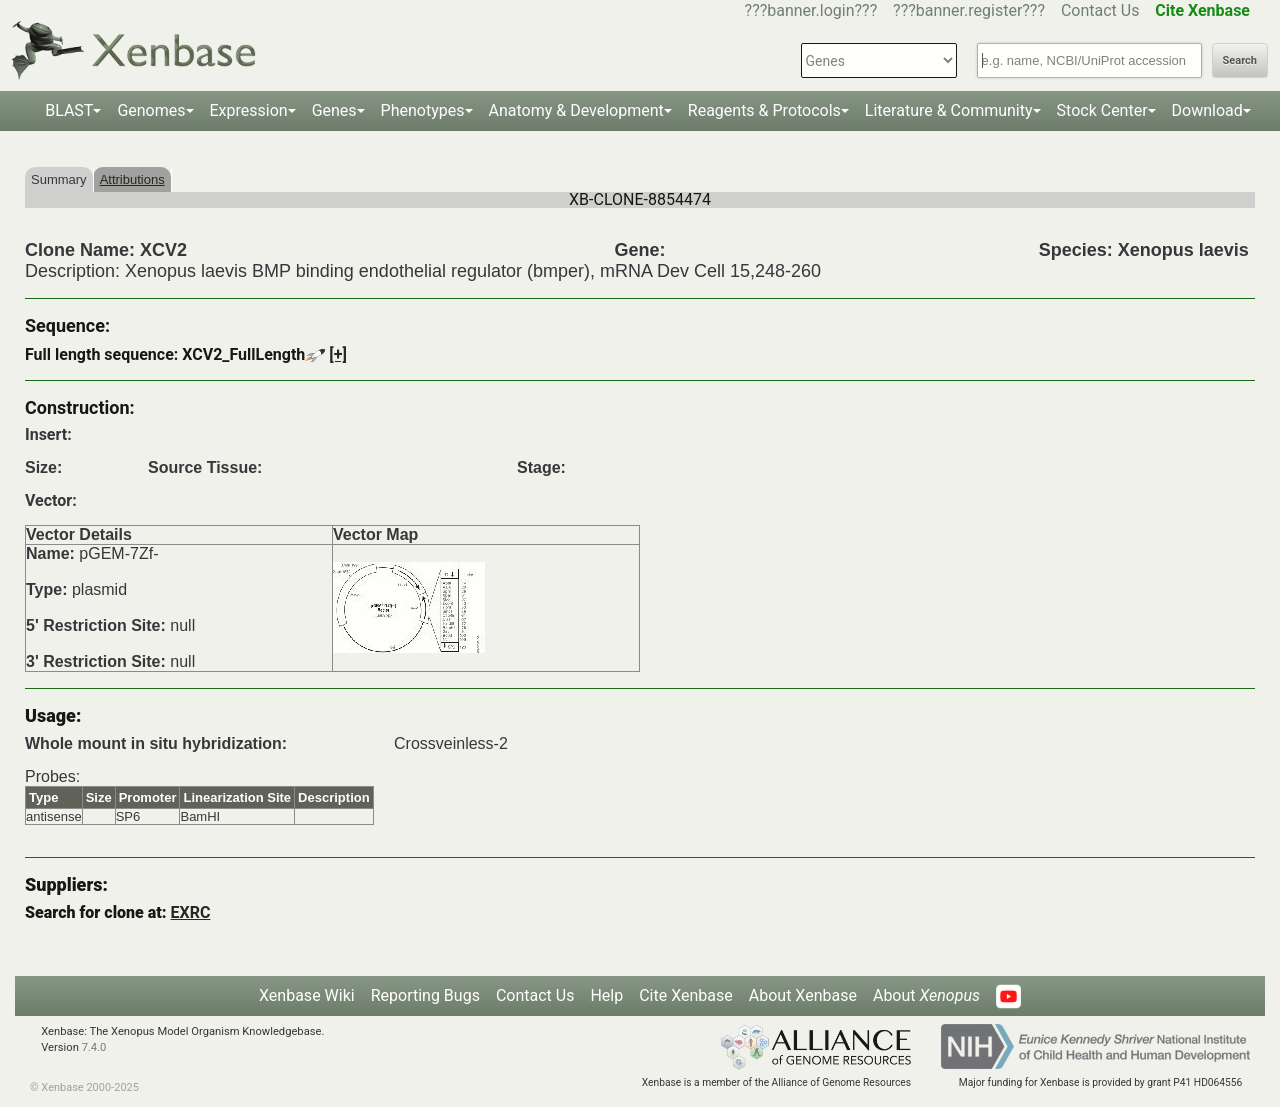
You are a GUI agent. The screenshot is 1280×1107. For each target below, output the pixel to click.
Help (606, 995)
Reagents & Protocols (764, 110)
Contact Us (1100, 10)
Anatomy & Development (576, 110)
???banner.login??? (811, 10)
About (926, 995)
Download (1207, 110)
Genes (334, 110)
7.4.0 (94, 1047)
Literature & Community (949, 110)
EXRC (191, 912)
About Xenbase (803, 995)
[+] (338, 354)
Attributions (132, 179)
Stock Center (1102, 110)
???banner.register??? (969, 10)
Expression (249, 110)
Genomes (151, 110)
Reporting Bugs (425, 995)
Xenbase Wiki (307, 995)
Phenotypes (423, 110)
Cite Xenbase (686, 995)
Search (1240, 60)
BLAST (69, 110)
